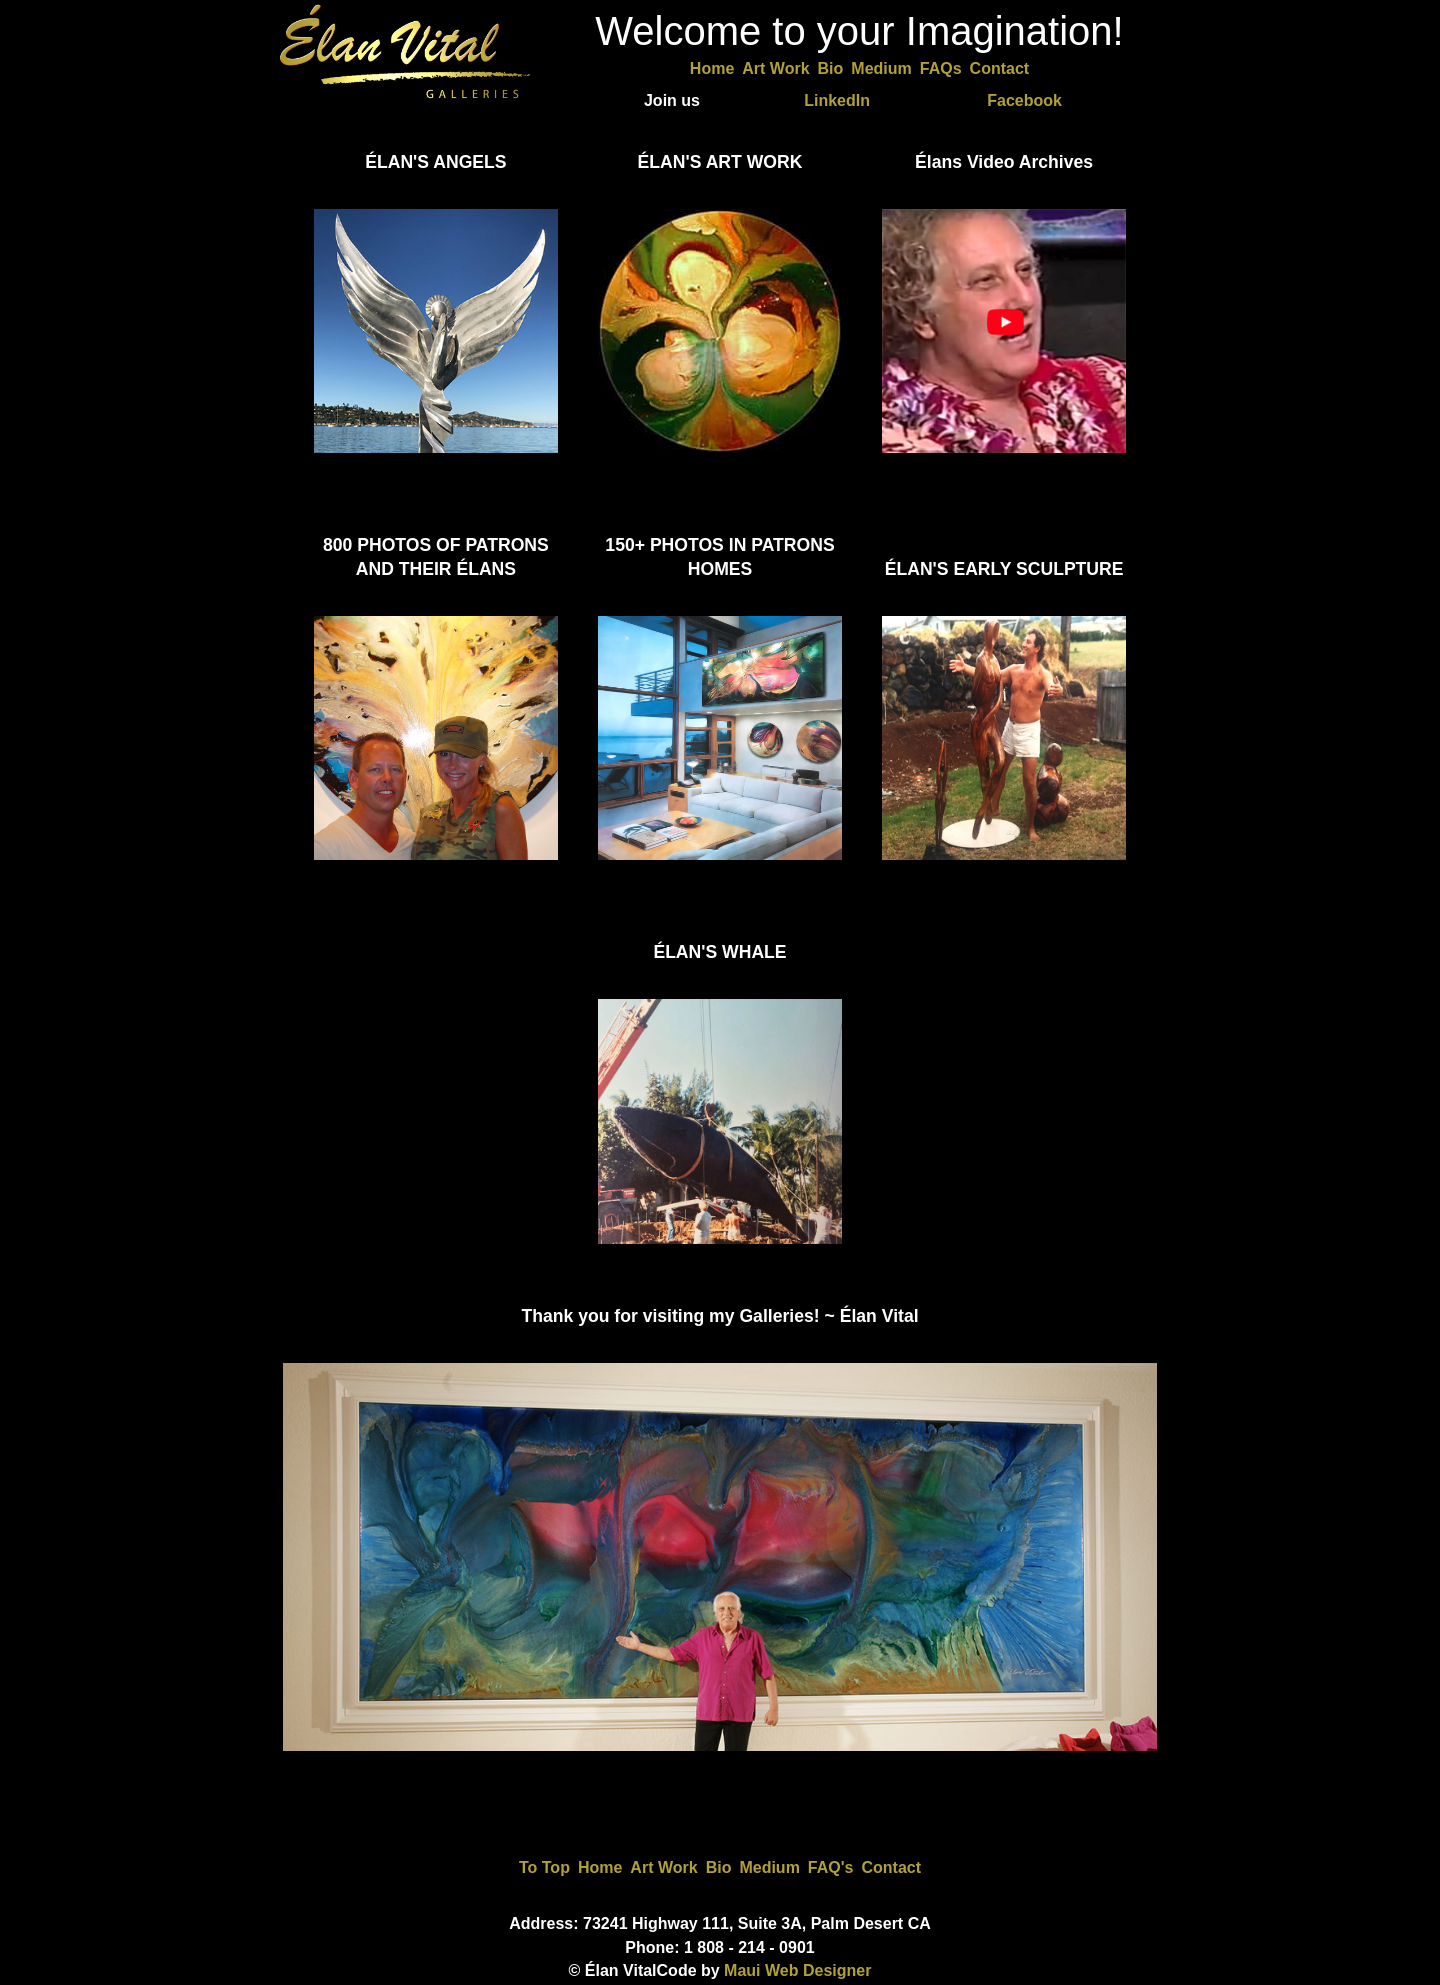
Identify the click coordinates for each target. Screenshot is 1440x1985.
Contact (1000, 68)
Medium (881, 68)
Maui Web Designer (797, 1970)
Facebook (1024, 100)
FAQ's (831, 1867)
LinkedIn (837, 100)
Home (712, 68)
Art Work (775, 68)
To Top (544, 1867)
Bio (831, 68)
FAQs (941, 68)
